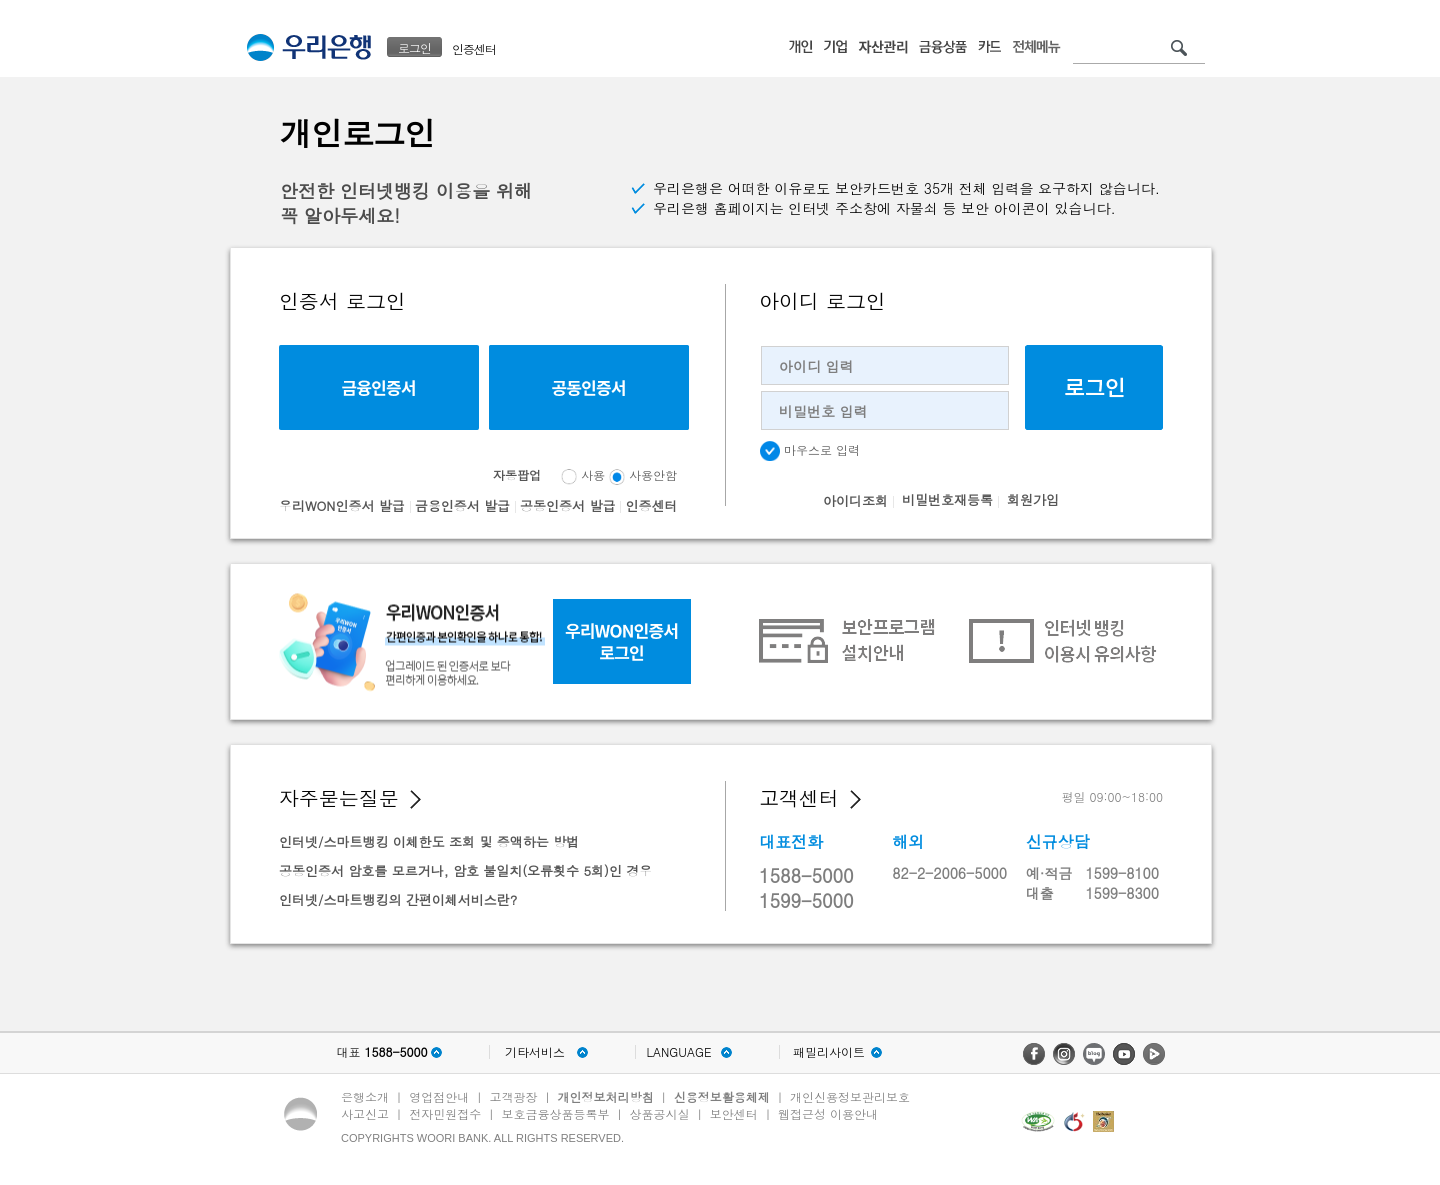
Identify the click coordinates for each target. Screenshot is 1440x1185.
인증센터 (474, 48)
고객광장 (513, 1096)
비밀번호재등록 (947, 499)
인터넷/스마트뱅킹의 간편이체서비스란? (398, 899)
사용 (593, 474)
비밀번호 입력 (823, 411)
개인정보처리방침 (606, 1096)
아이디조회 (855, 500)
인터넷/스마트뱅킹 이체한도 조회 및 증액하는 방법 (429, 841)
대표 (381, 1052)
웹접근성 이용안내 (828, 1113)
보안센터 (734, 1113)
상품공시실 (660, 1113)
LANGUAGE (678, 1052)
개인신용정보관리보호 (850, 1096)
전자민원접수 (445, 1113)
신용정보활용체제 (722, 1096)
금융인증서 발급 (462, 505)
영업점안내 (439, 1096)
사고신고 (365, 1113)
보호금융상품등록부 (555, 1113)
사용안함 (653, 474)
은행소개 (365, 1096)
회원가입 (1033, 499)
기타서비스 (535, 1052)
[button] (415, 799)
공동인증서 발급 (567, 505)
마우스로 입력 (810, 451)
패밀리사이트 (829, 1052)
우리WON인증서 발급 (342, 505)
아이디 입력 (816, 366)
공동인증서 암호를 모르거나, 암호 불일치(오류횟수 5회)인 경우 (465, 870)
